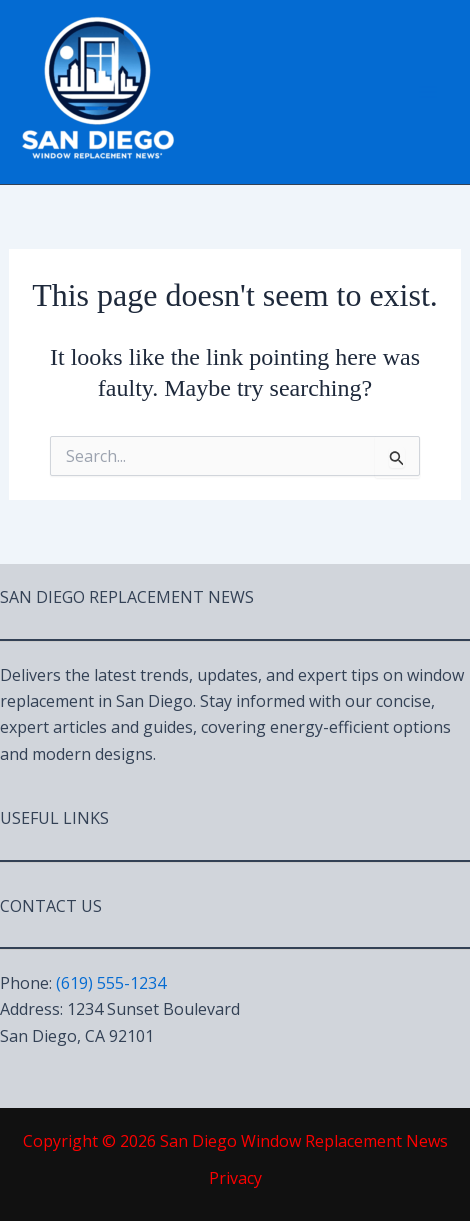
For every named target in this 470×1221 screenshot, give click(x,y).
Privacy (235, 1178)
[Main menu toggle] (428, 92)
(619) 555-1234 (111, 983)
